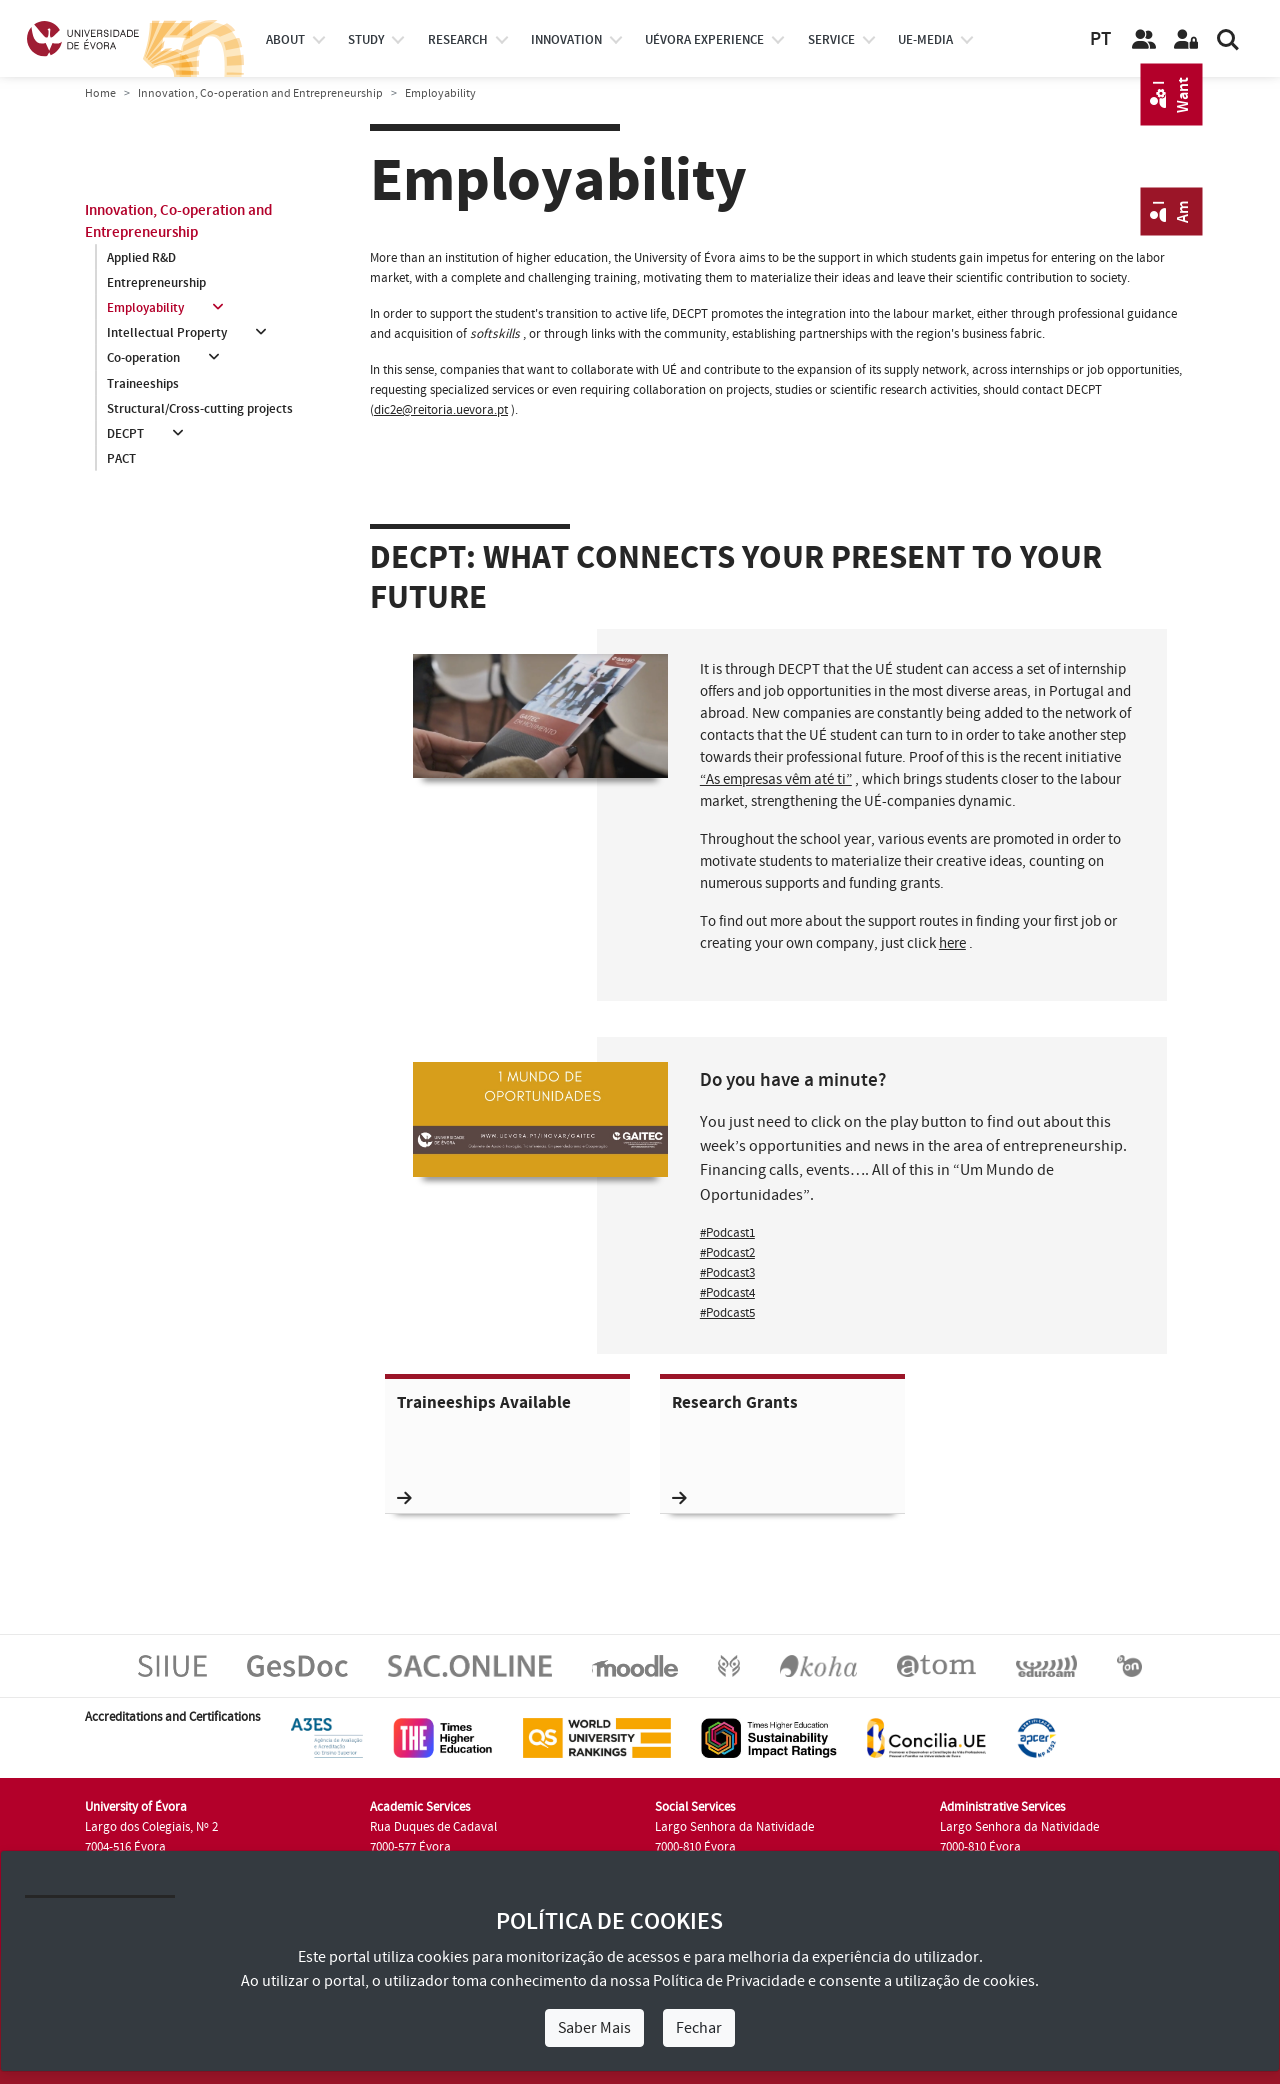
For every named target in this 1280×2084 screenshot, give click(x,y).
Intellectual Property (167, 333)
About (285, 40)
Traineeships (143, 384)
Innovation (566, 40)
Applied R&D (141, 258)
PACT (121, 459)
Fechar (699, 2028)
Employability (145, 308)
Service (831, 40)
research (458, 40)
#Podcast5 (727, 1313)
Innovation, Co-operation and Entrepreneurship (260, 93)
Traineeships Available (484, 1449)
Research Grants (735, 1449)
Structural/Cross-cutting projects (200, 409)
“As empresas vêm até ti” (776, 779)
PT (1100, 39)
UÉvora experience (704, 40)
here (952, 943)
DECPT (125, 434)
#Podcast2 (727, 1253)
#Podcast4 (727, 1293)
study (366, 40)
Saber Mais (594, 2028)
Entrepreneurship (156, 283)
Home (100, 93)
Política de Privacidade (729, 1981)
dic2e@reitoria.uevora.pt (441, 410)
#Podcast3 (727, 1273)
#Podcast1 (727, 1233)
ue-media (925, 40)
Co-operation (143, 359)
